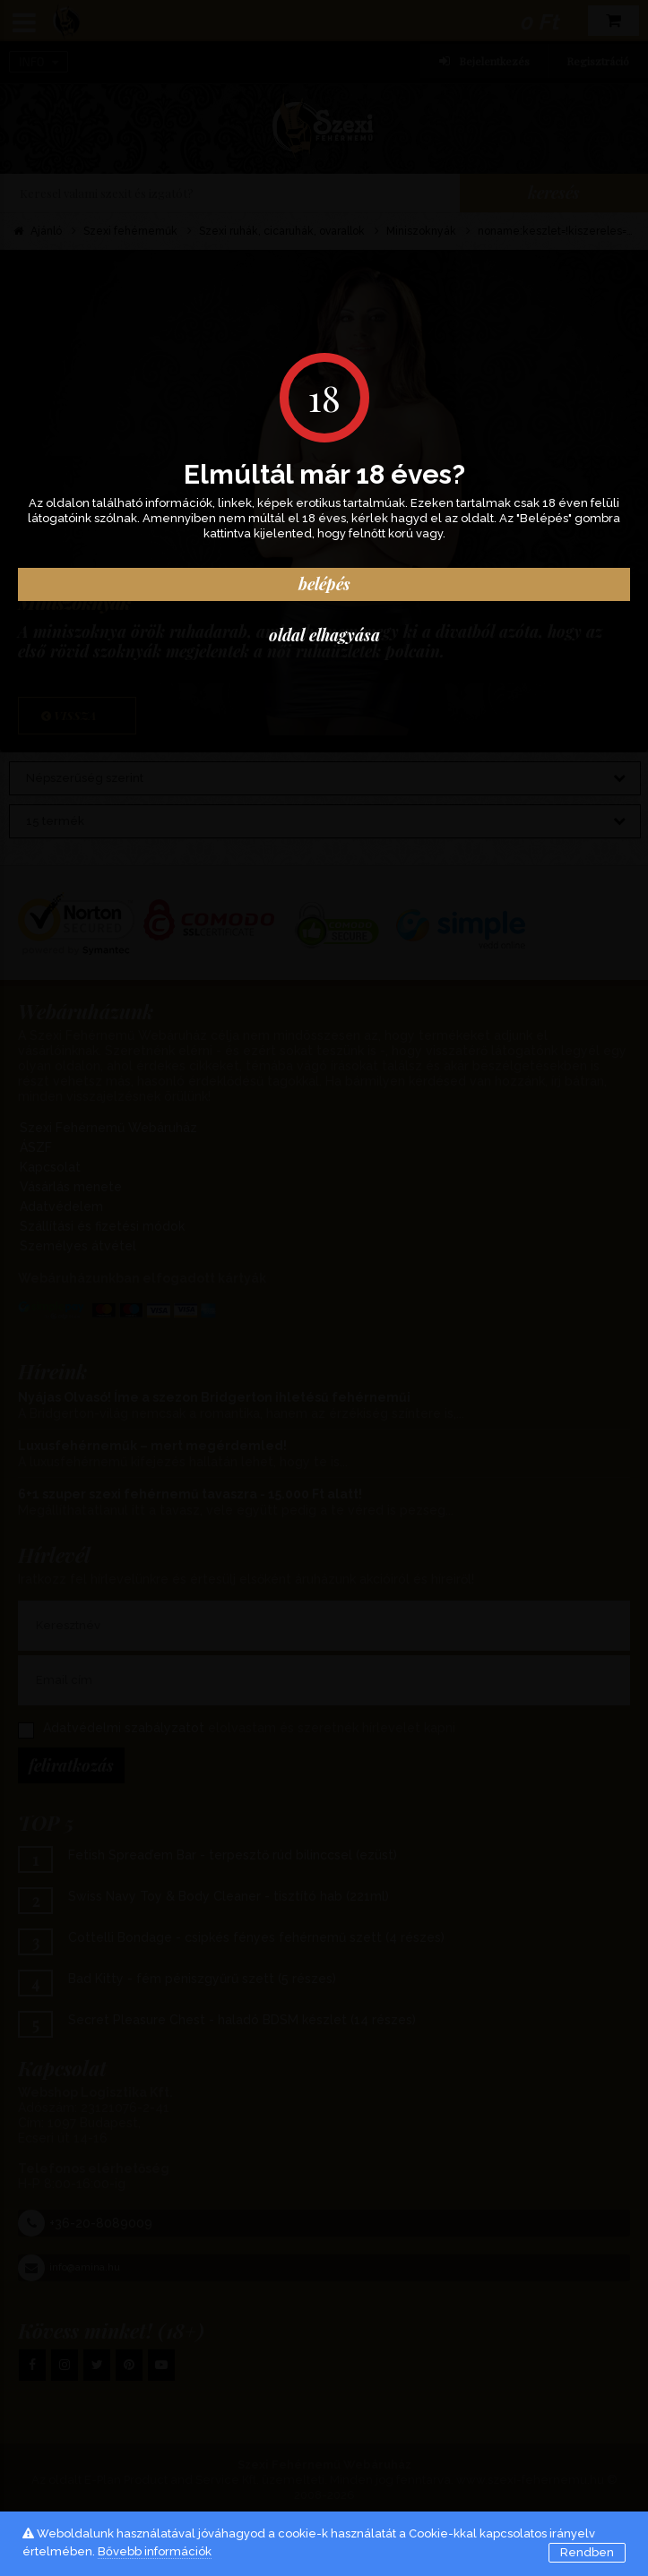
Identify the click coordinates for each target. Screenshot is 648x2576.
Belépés (324, 584)
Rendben (587, 2552)
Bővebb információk (155, 2551)
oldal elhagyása (324, 635)
